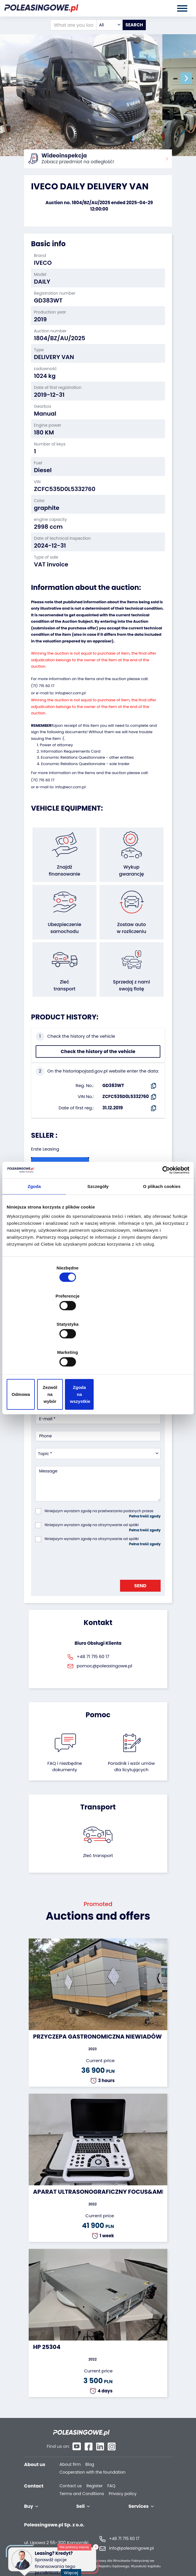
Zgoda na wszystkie (159, 1351)
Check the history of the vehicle (98, 1050)
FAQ (111, 2473)
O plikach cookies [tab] (161, 1236)
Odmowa (36, 1351)
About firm (70, 2452)
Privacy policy (123, 2481)
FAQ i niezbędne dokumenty (64, 1765)
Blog (89, 2452)
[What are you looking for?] (73, 24)
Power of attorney (56, 744)
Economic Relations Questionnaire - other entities (87, 756)
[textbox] (109, 25)
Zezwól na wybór (98, 1351)
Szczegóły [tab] (97, 1236)
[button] (190, 78)
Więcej (72, 2569)
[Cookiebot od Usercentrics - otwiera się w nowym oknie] (164, 1219)
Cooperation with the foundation (92, 2460)
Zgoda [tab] (34, 1236)
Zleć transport (98, 1854)
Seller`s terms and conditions (68, 1194)
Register (94, 2473)
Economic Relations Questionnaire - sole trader (85, 762)
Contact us (70, 2473)
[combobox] (110, 24)
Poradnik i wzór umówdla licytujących (131, 1765)
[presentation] (79, 1560)
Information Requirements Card (71, 750)
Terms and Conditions (81, 2481)
